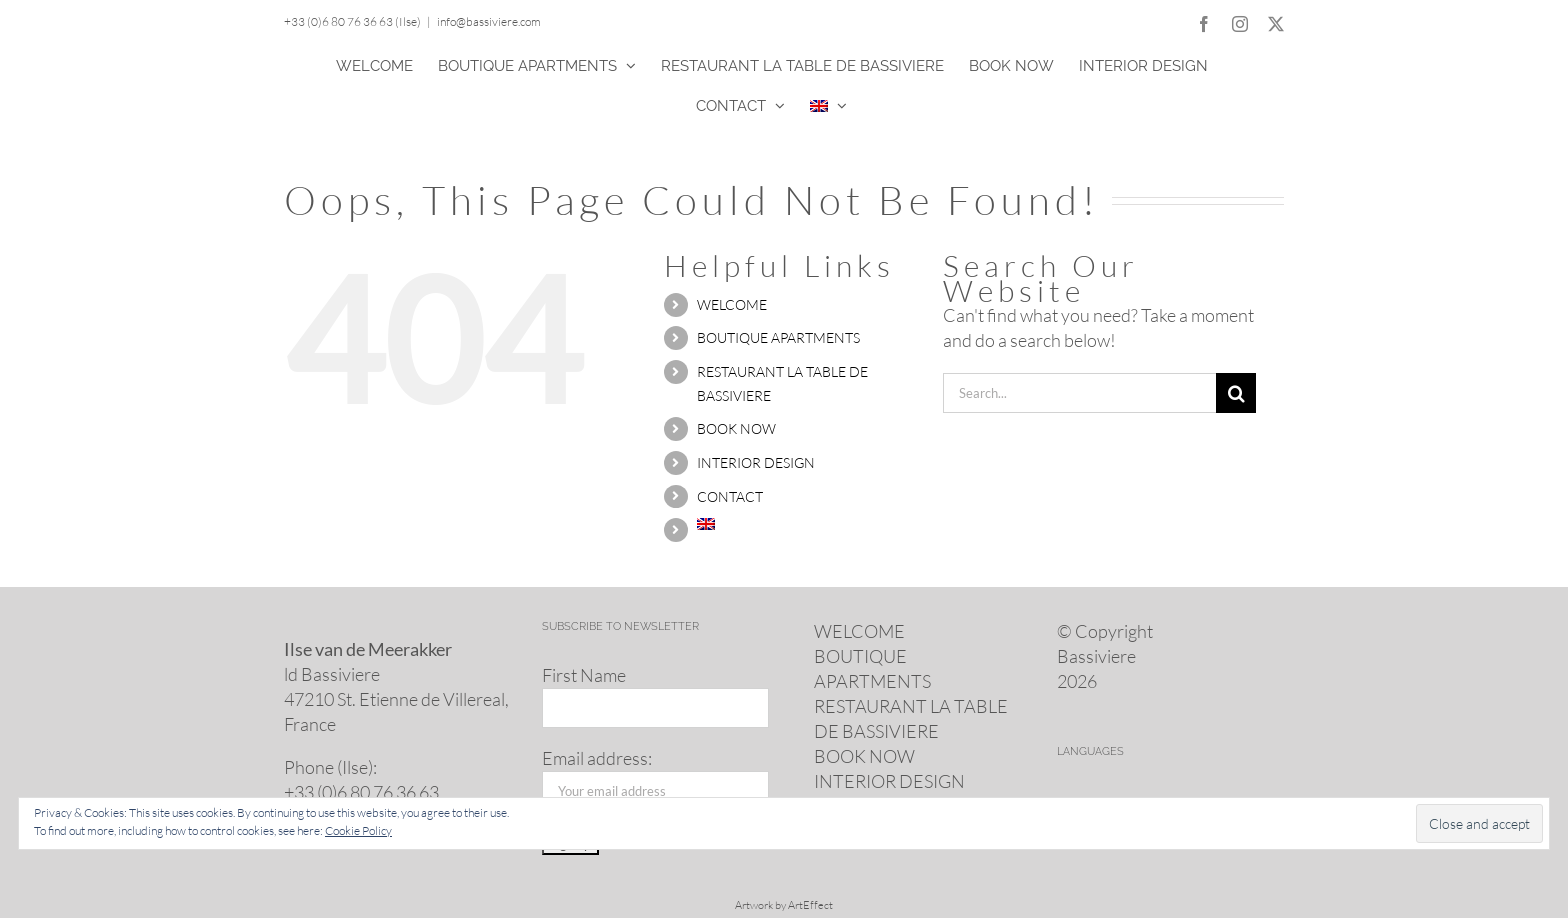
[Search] (1236, 393)
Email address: (597, 758)
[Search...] (1079, 393)
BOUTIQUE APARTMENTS (778, 337)
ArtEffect (810, 905)
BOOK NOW (736, 428)
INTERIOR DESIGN (756, 462)
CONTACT (730, 496)
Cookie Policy (358, 830)
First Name (584, 675)
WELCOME (732, 304)
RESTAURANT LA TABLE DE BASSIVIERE (911, 718)
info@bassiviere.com (489, 21)
